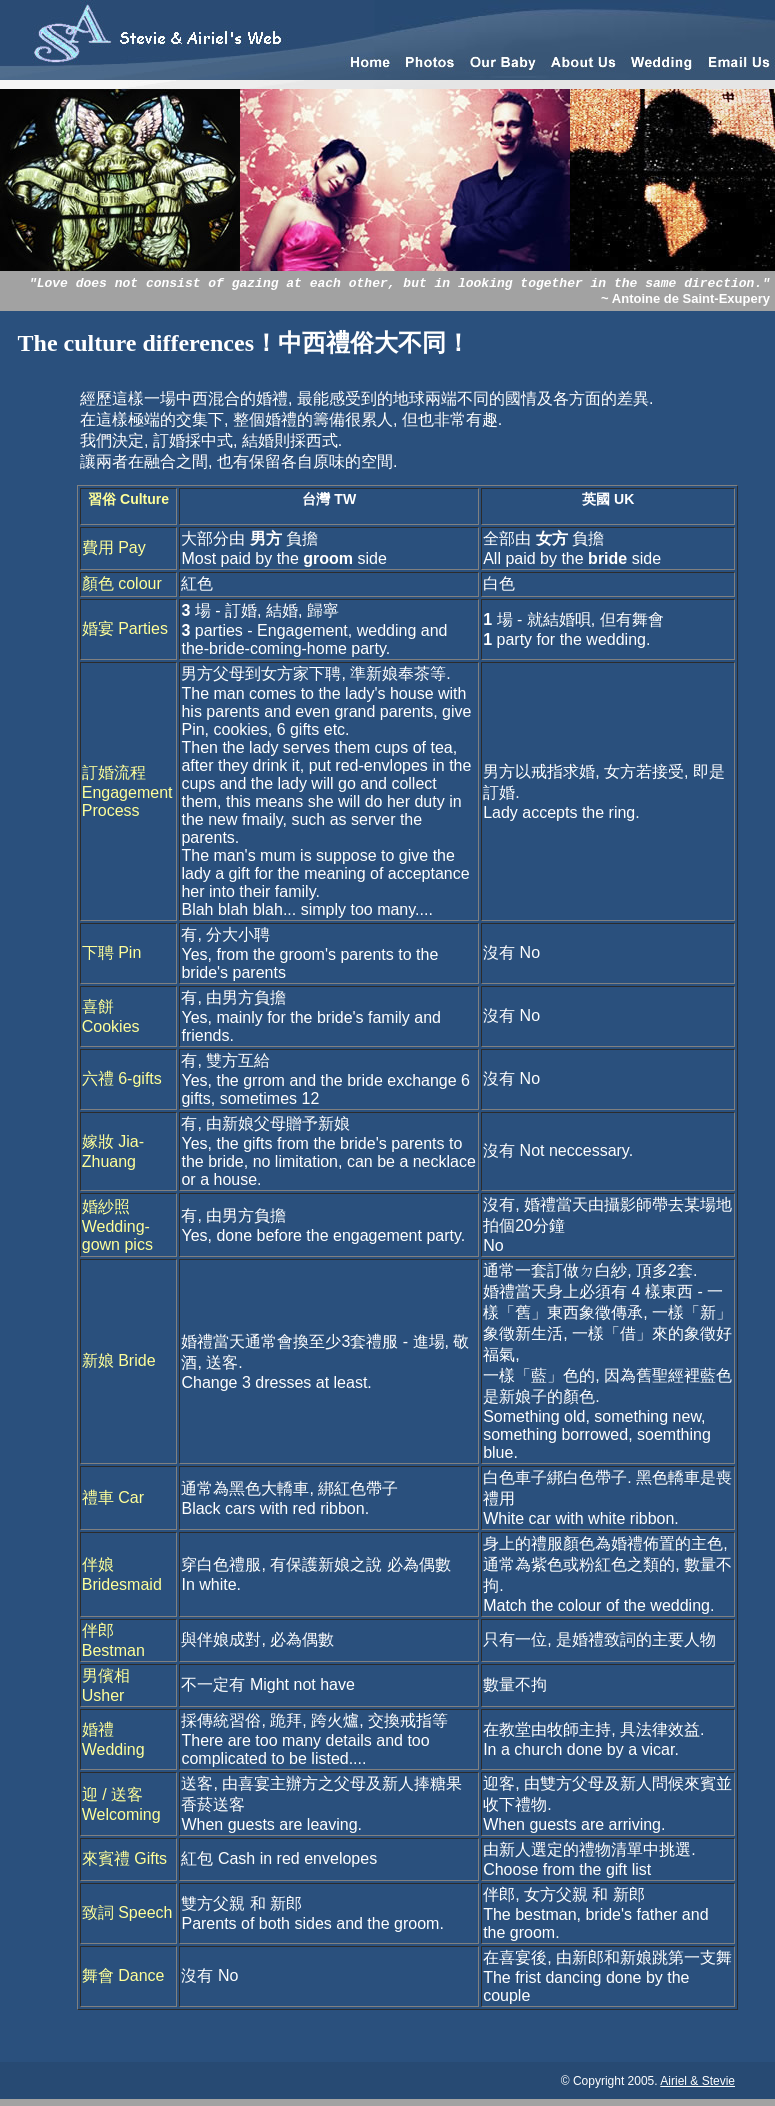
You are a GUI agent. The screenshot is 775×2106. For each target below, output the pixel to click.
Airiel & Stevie (697, 2081)
